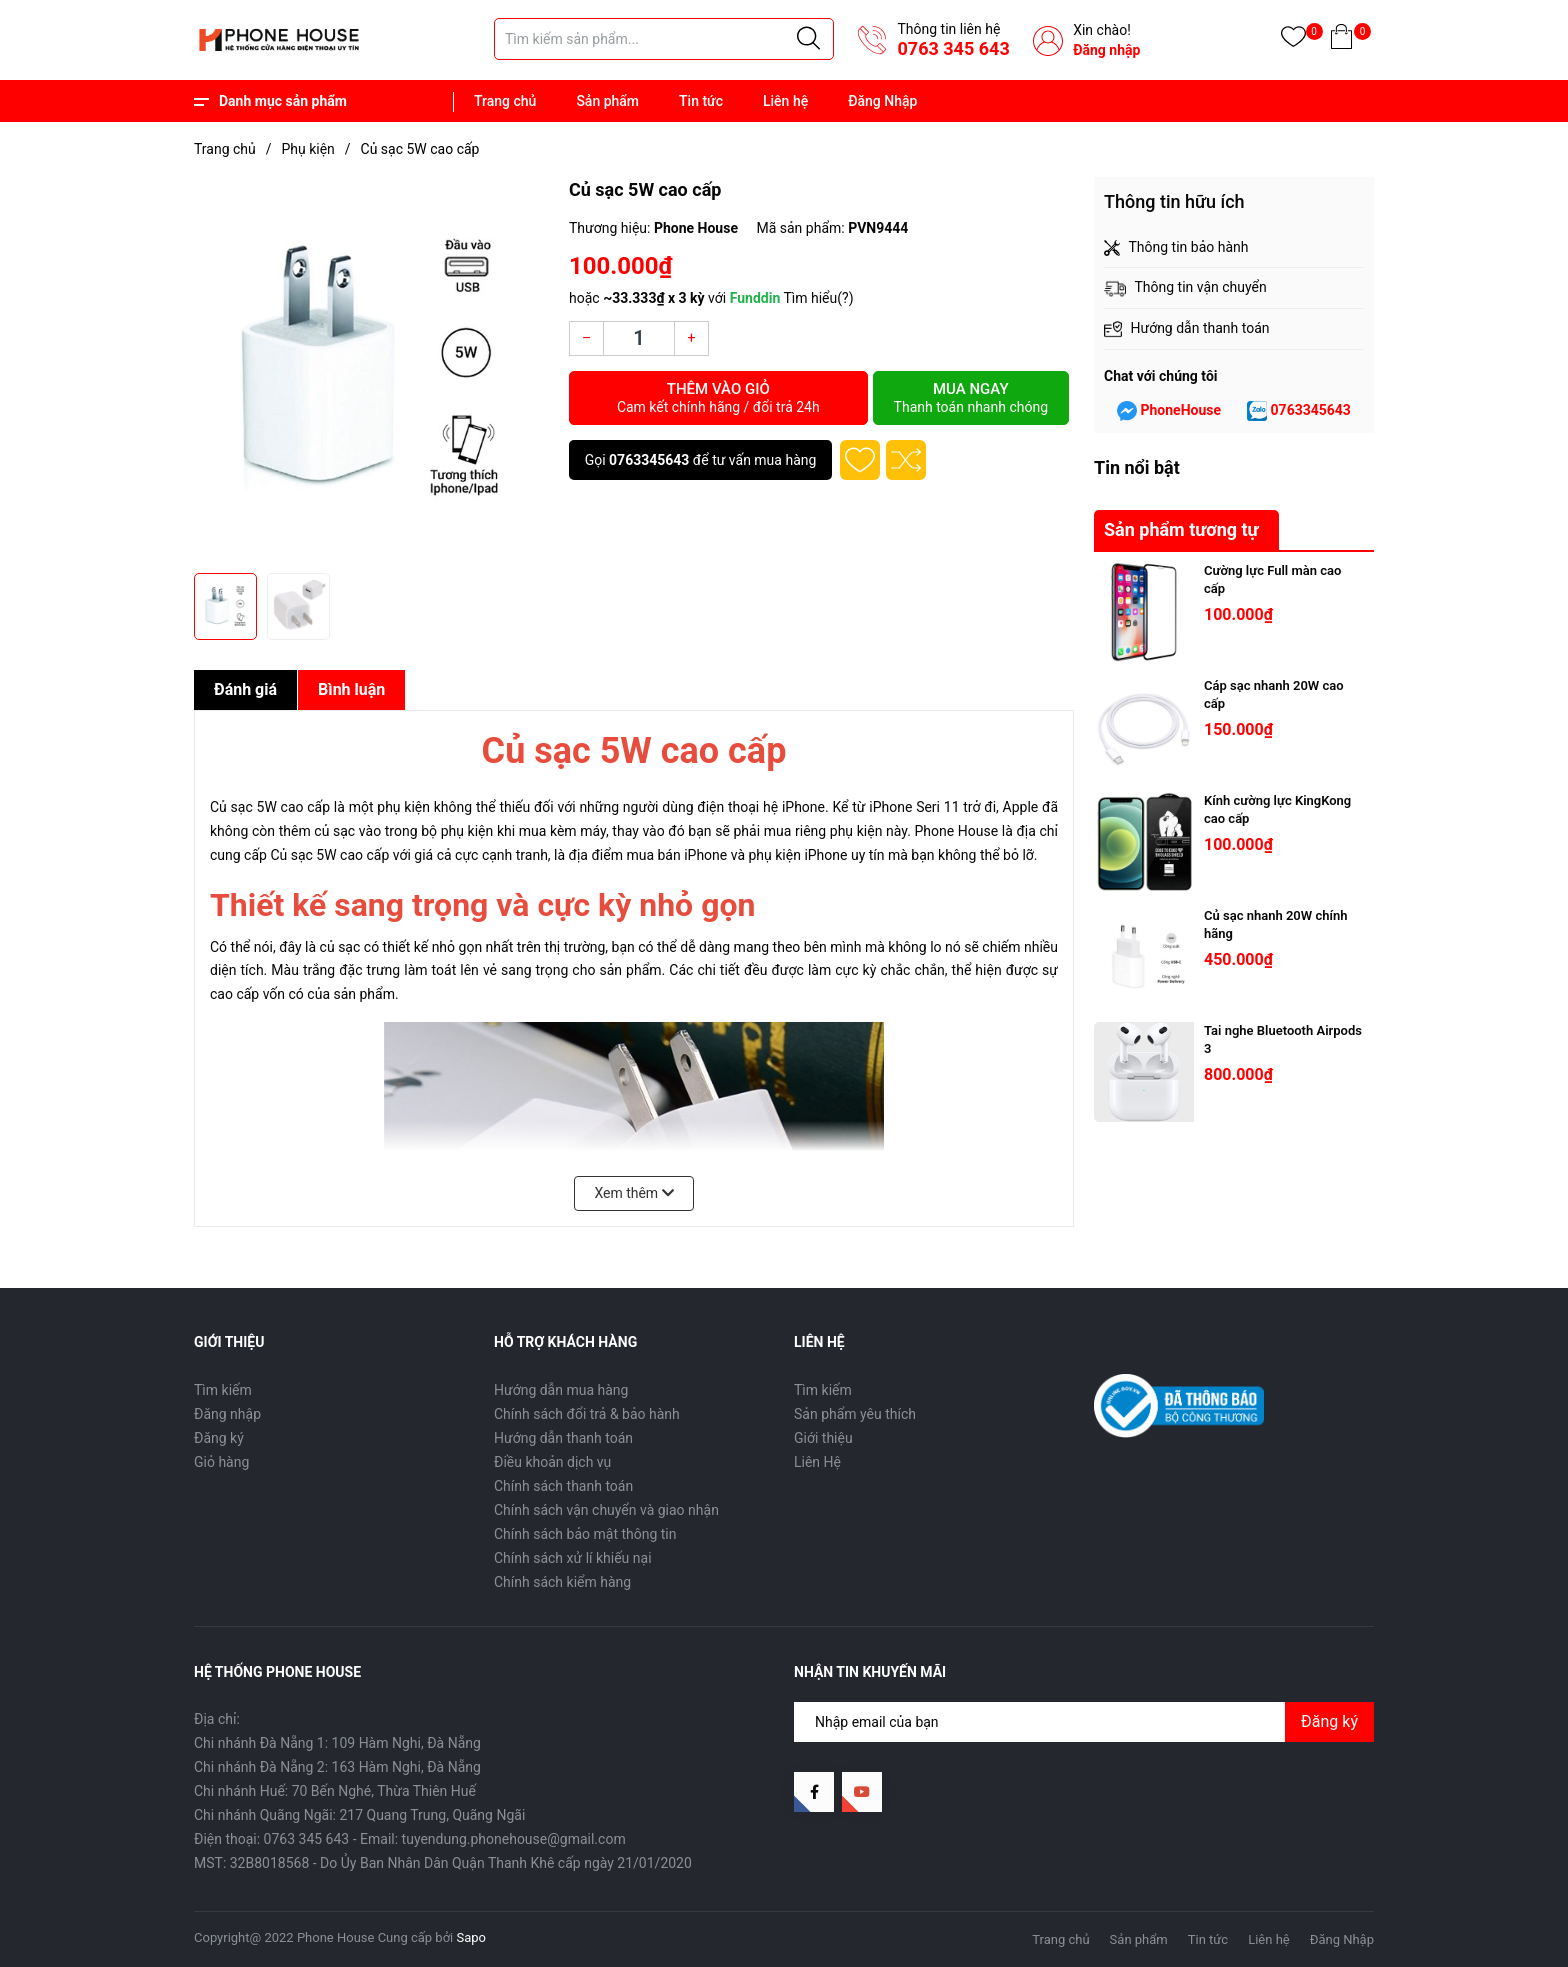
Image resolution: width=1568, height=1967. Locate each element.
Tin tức (701, 101)
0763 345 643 (953, 48)
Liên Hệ (817, 1462)
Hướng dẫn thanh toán (563, 1438)
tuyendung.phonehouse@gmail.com (514, 1839)
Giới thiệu (823, 1438)
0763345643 (649, 460)
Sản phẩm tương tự (1181, 529)
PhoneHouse (1180, 410)
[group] (371, 370)
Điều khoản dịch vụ (552, 1462)
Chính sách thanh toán (563, 1486)
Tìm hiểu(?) (818, 298)
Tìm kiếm (223, 1390)
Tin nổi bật (1137, 467)
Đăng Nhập (882, 101)
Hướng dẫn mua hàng (561, 1390)
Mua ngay (971, 398)
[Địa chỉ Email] (1084, 1722)
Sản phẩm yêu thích (855, 1414)
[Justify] (808, 39)
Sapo (472, 1937)
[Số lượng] (639, 338)
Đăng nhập (1106, 50)
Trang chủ (505, 101)
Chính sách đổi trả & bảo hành (587, 1414)
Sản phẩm (607, 101)
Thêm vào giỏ (718, 398)
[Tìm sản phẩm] (664, 39)
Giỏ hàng (221, 1462)
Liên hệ (785, 101)
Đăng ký (219, 1438)
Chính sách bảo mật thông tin (585, 1534)
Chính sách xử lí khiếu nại (573, 1558)
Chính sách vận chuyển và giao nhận (606, 1510)
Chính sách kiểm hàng (562, 1582)
